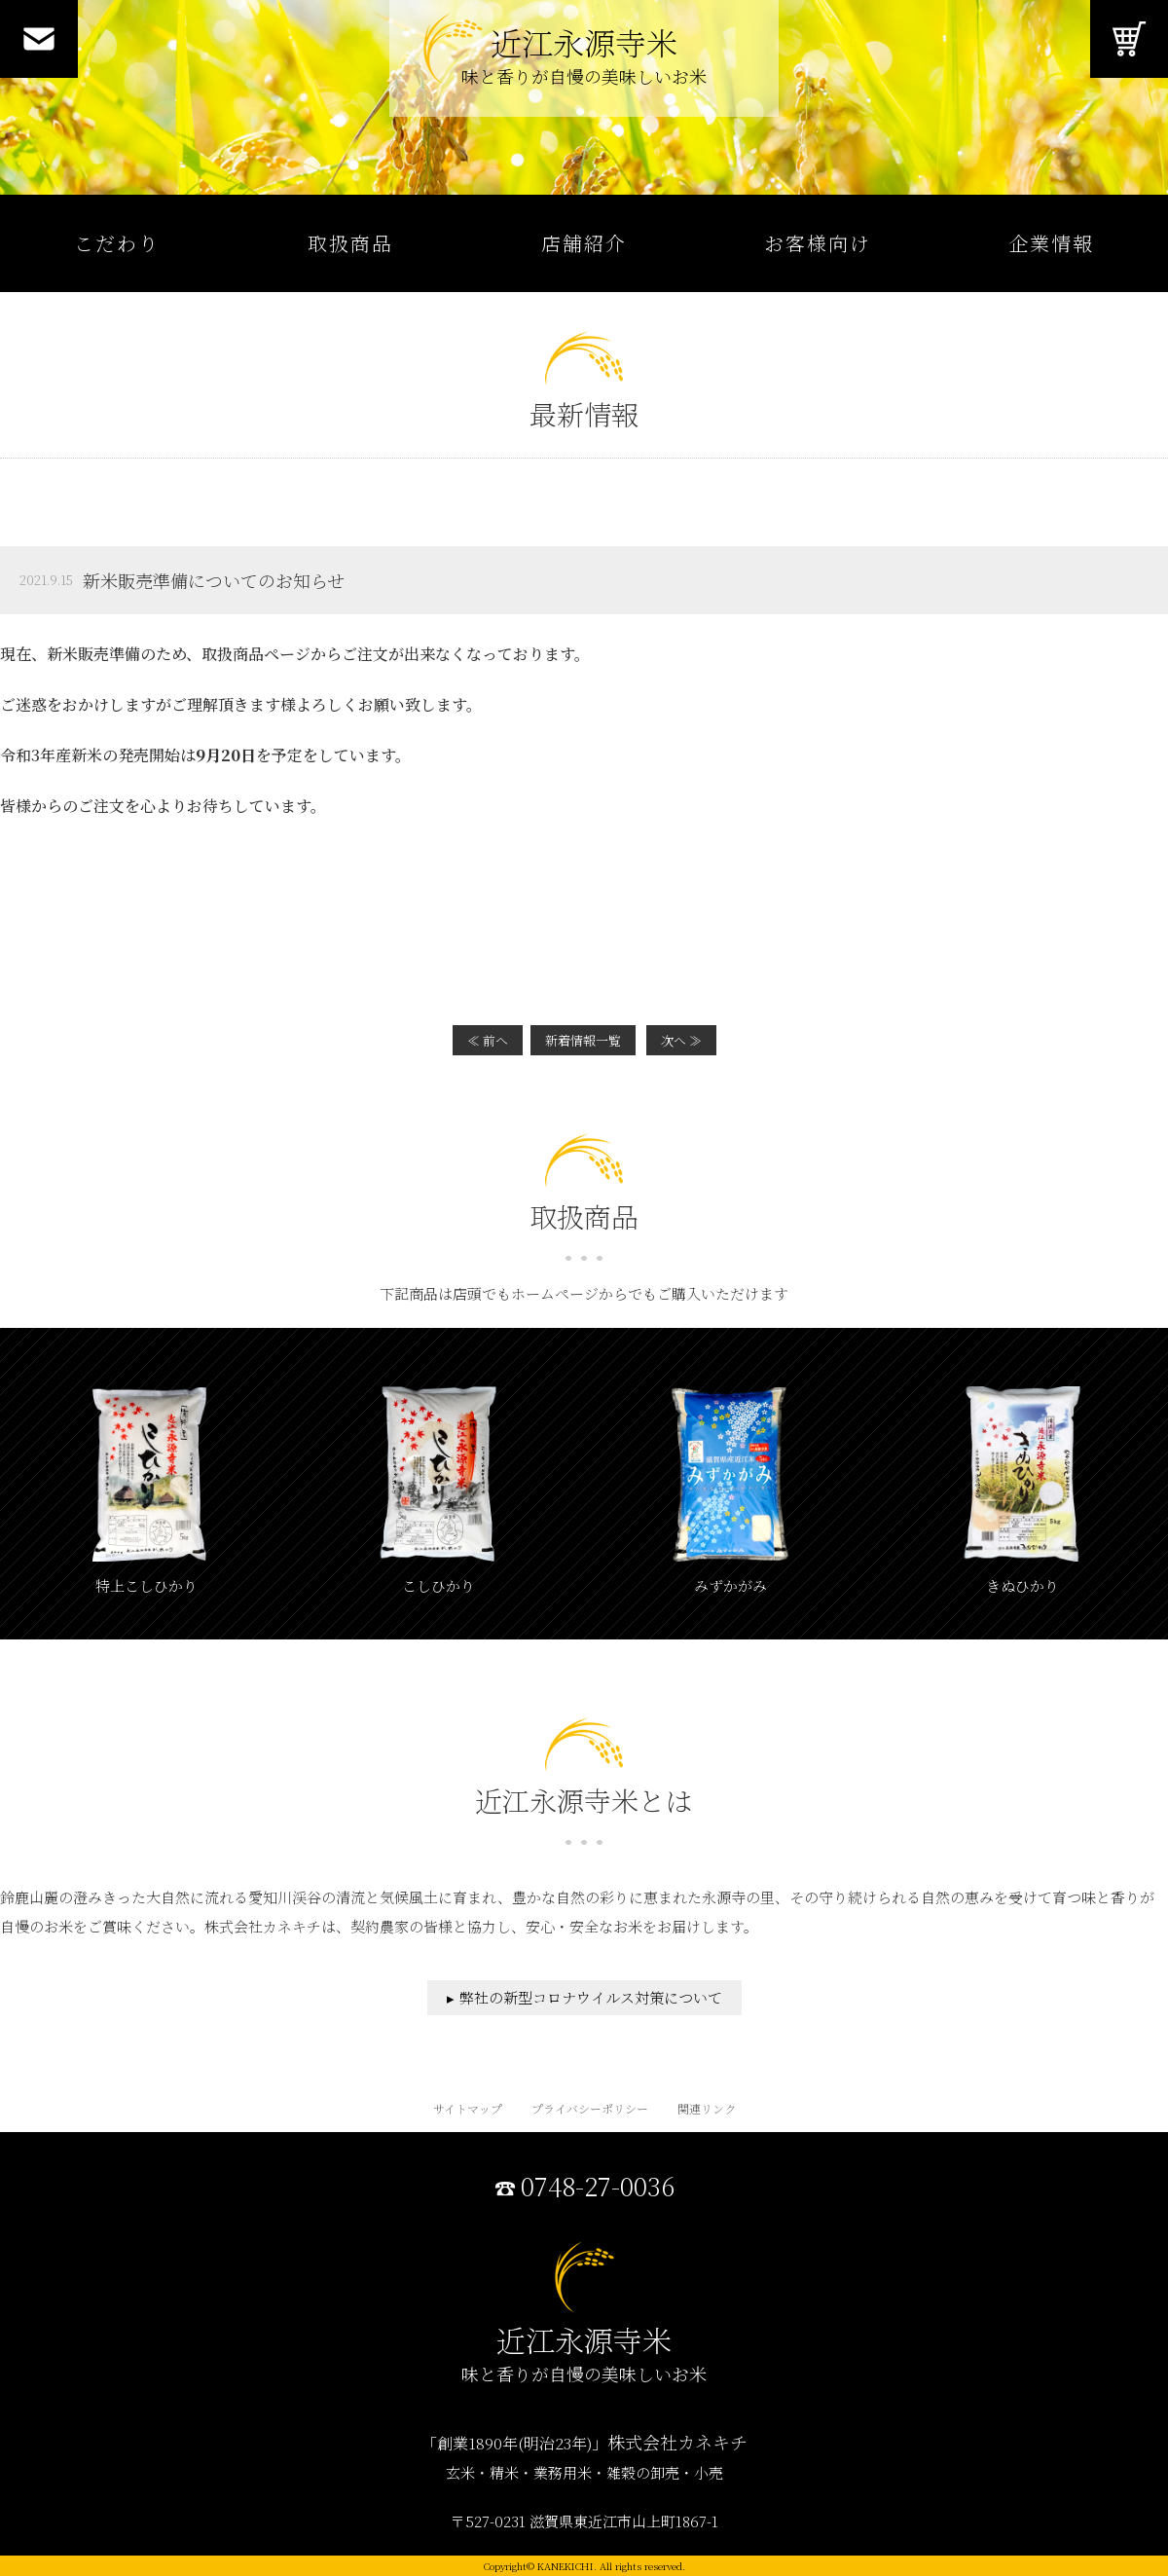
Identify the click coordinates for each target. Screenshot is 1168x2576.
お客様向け (817, 243)
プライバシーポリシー (589, 2108)
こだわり (117, 243)
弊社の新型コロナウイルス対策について (590, 1997)
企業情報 (1051, 243)
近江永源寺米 (584, 59)
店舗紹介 (584, 243)
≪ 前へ (487, 1040)
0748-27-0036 (598, 2186)
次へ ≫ (681, 1040)
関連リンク (706, 2108)
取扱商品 (350, 243)
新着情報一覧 (583, 1040)
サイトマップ (467, 2108)
